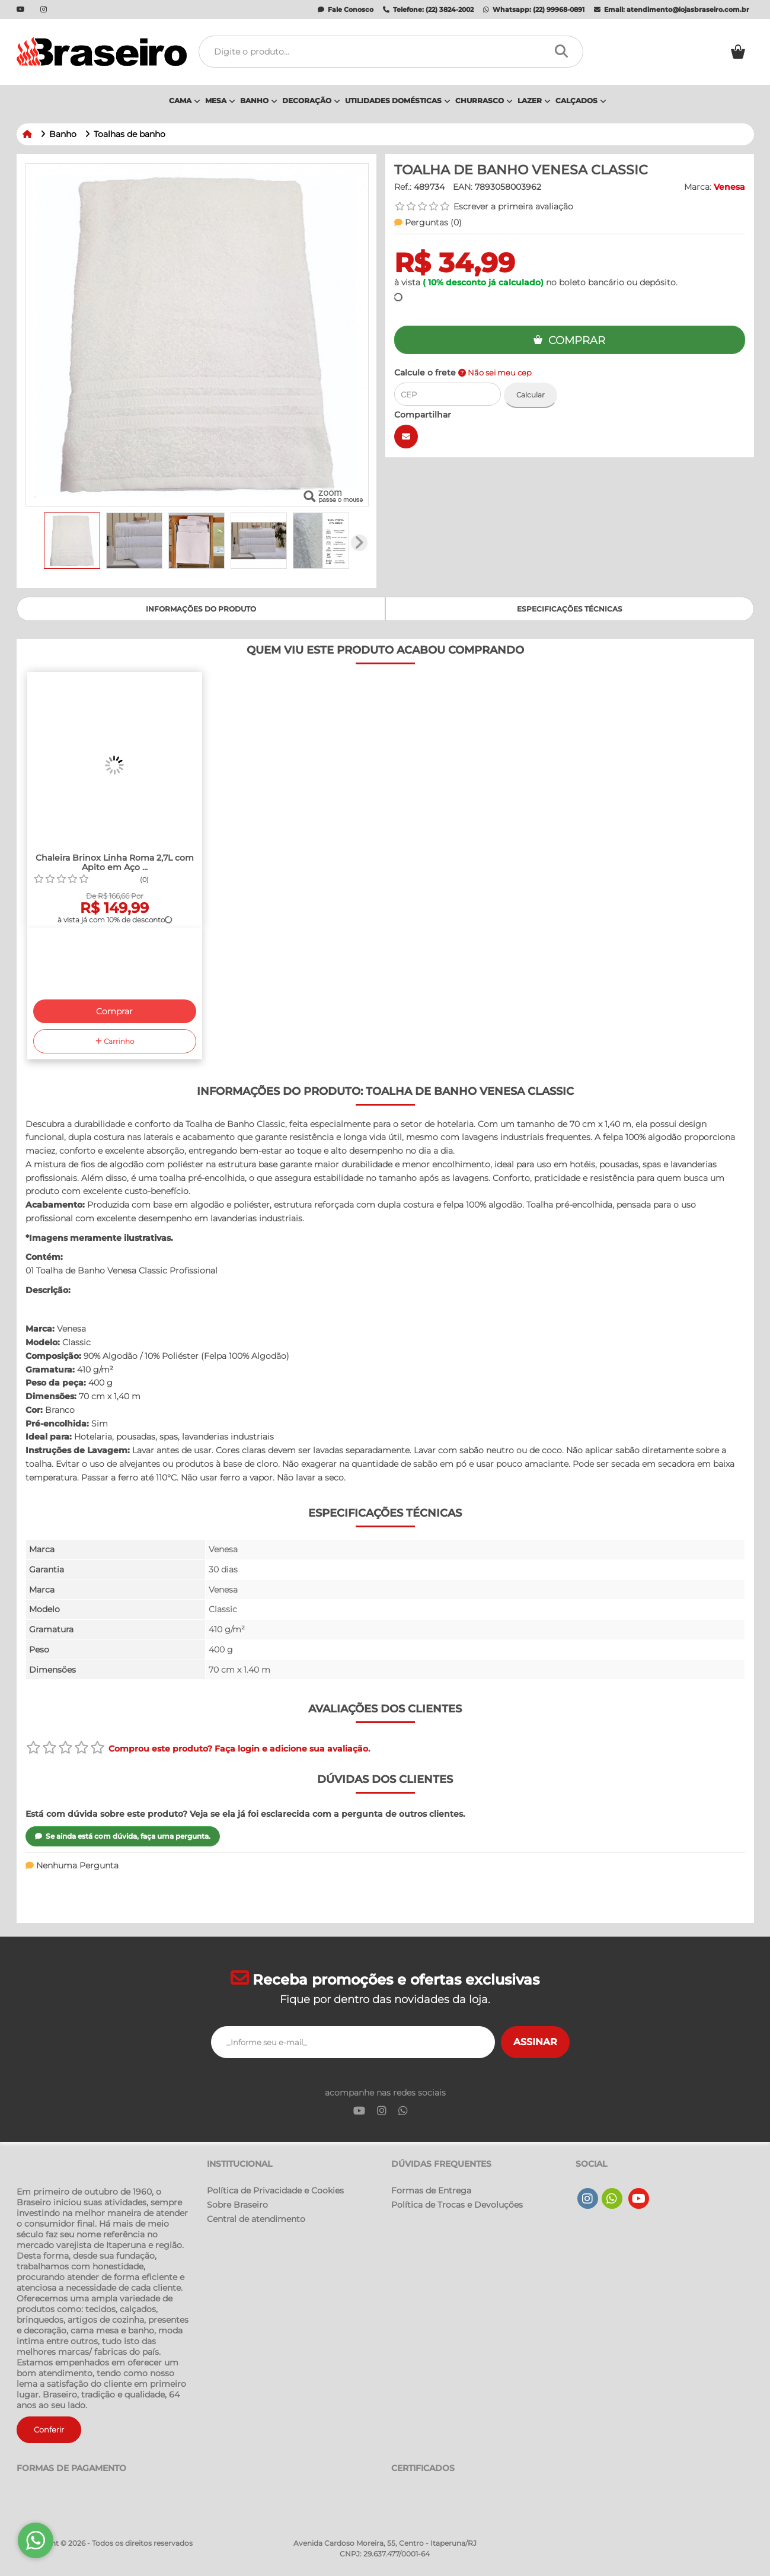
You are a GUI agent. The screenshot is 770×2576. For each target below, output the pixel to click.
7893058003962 (508, 187)
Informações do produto (201, 608)
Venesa (729, 187)
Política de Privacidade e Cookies (275, 2190)
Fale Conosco (345, 9)
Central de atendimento (256, 2219)
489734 (429, 187)
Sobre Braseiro (237, 2205)
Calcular (530, 394)
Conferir (49, 2429)
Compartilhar (422, 414)
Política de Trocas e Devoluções (457, 2205)
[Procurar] (564, 52)
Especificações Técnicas (569, 608)
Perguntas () (428, 222)
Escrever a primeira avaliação (513, 206)
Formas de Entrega (431, 2190)
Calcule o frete (463, 372)
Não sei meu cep (495, 372)
